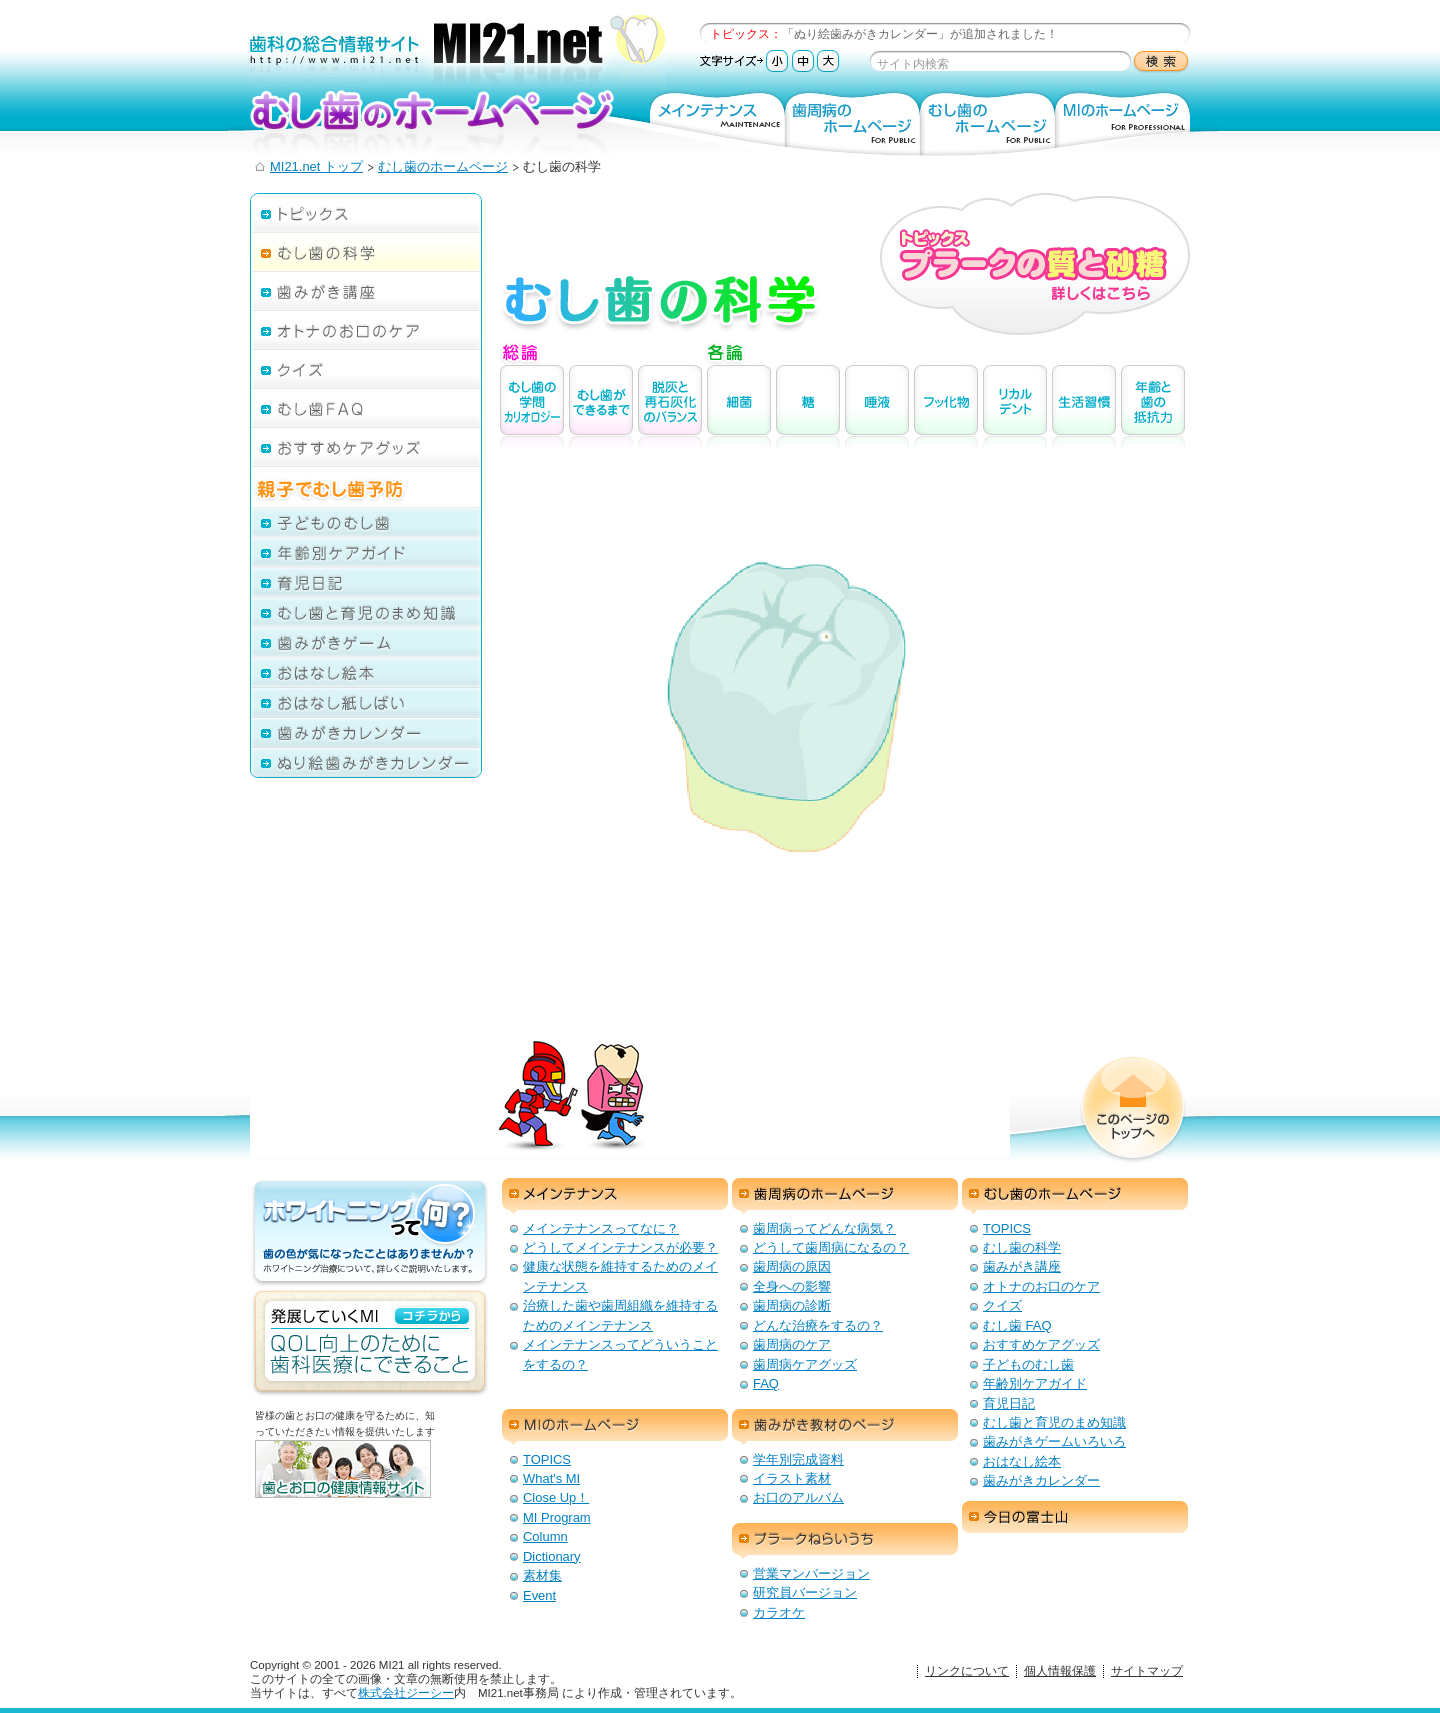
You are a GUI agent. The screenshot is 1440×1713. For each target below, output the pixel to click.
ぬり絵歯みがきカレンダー (366, 762)
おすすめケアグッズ (366, 446)
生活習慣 (1084, 407)
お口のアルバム (798, 1497)
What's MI (551, 1478)
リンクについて (967, 1671)
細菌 (739, 407)
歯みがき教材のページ (845, 1427)
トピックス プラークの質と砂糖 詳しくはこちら (1035, 264)
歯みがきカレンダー (366, 732)
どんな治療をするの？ (818, 1325)
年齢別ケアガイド (366, 552)
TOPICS (1007, 1228)
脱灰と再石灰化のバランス (670, 407)
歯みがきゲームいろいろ (1054, 1441)
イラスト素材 (792, 1478)
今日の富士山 (1075, 1519)
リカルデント (1015, 407)
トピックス (366, 212)
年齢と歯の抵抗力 (1153, 407)
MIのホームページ (1122, 122)
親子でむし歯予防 (366, 481)
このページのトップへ (1133, 1110)
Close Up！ (556, 1497)
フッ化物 (946, 407)
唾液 (877, 407)
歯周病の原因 (792, 1266)
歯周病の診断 (792, 1305)
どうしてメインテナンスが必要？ (620, 1247)
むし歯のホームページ (439, 121)
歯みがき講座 (366, 290)
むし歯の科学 (366, 251)
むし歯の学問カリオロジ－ (532, 407)
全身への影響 (792, 1286)
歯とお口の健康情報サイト (375, 1485)
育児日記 (366, 582)
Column (545, 1536)
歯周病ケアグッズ (805, 1364)
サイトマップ (1147, 1671)
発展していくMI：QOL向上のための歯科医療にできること (370, 1343)
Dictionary (552, 1556)
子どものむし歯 (366, 522)
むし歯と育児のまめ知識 (366, 612)
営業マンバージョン (811, 1573)
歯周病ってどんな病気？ (824, 1228)
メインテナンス (717, 122)
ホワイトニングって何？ (370, 1233)
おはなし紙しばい (366, 702)
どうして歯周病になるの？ (831, 1247)
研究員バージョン (805, 1592)
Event (539, 1595)
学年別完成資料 (798, 1459)
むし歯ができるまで (601, 407)
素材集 (542, 1575)
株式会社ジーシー (406, 1693)
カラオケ (779, 1612)
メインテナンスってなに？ (601, 1228)
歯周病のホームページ (852, 122)
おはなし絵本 (366, 672)
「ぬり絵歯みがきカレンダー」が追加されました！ (920, 34)
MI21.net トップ (316, 166)
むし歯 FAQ (1017, 1325)
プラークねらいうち (845, 1541)
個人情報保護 (1060, 1671)
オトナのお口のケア (366, 329)
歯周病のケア (792, 1344)
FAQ (766, 1383)
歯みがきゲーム (366, 642)
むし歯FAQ (366, 407)
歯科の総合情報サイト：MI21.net (458, 52)
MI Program (557, 1517)
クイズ (366, 368)
